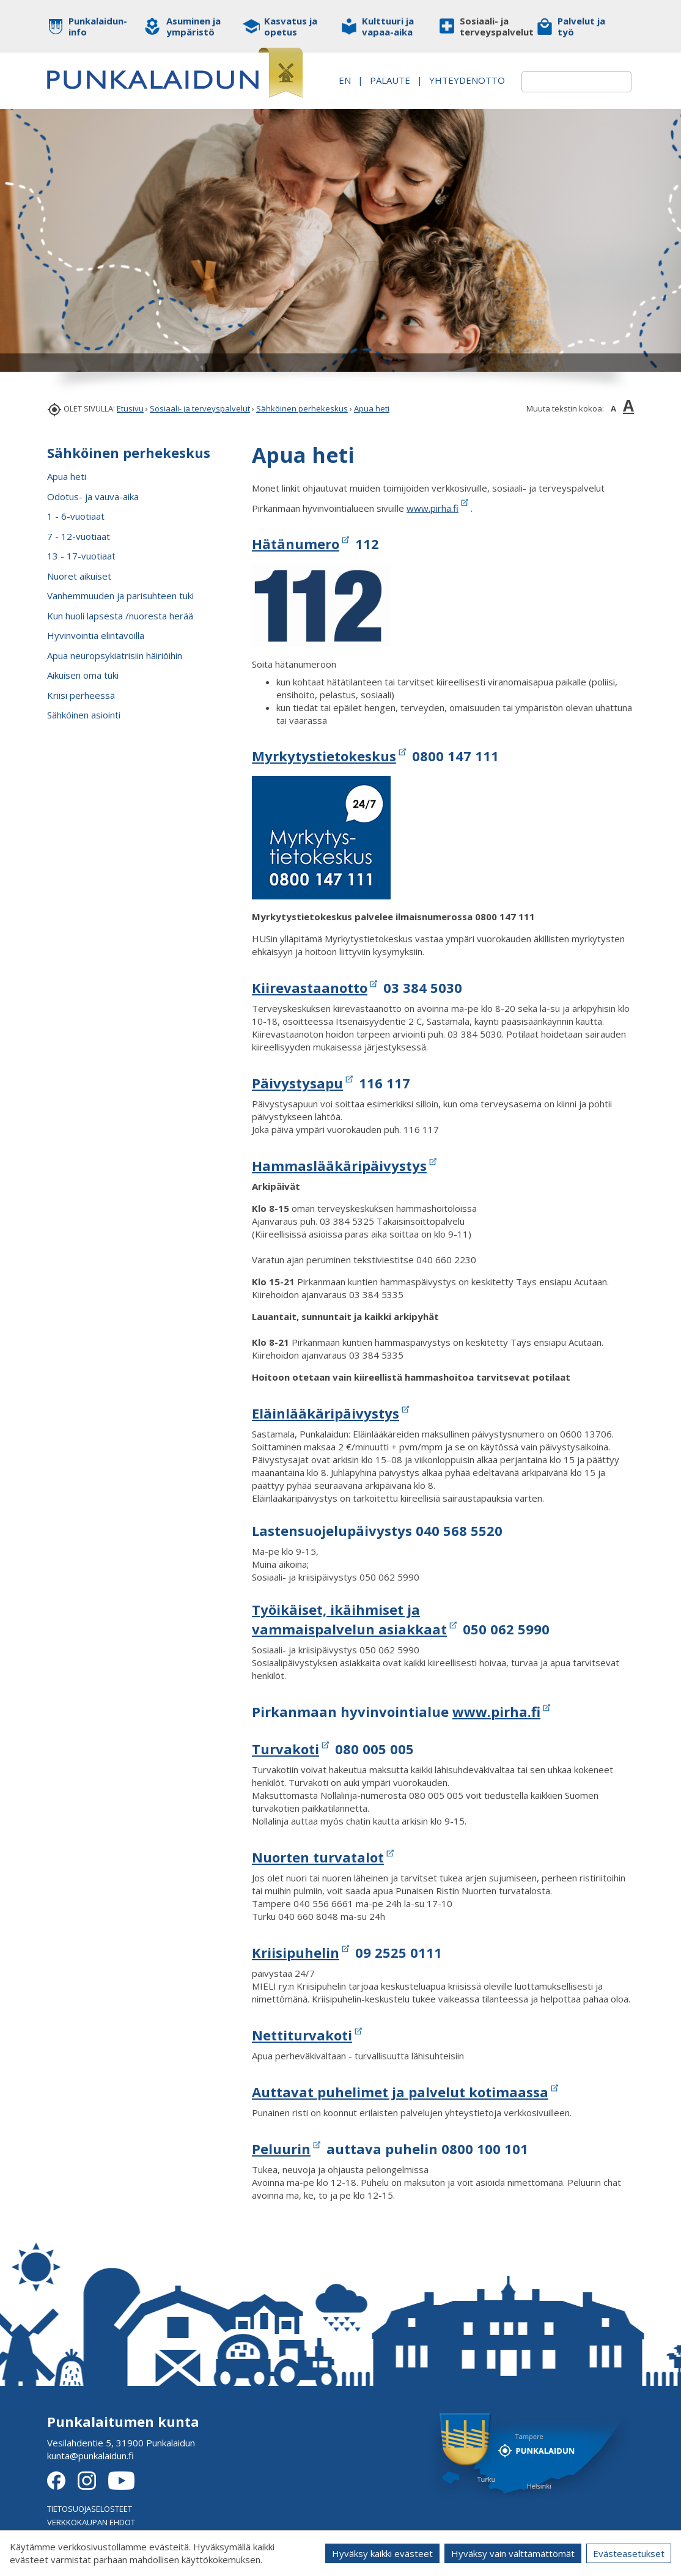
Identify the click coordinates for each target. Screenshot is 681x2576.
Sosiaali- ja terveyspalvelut (200, 408)
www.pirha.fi (432, 508)
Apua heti (371, 408)
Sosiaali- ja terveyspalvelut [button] (489, 26)
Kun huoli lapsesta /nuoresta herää (120, 616)
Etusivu (130, 408)
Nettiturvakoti (302, 2035)
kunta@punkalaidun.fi (90, 2455)
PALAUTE (462, 73)
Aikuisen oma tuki (83, 675)
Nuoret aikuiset (79, 576)
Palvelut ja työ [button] (581, 26)
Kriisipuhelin (295, 1952)
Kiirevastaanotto (309, 987)
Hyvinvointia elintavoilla (95, 635)
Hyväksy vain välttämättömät (513, 2553)
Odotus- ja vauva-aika (93, 496)
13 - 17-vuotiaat (81, 556)
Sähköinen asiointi (83, 715)
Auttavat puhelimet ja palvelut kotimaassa (400, 2092)
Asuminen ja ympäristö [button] (193, 26)
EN (417, 73)
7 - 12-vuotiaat (78, 536)
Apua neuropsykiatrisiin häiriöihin (114, 655)
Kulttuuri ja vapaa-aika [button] (388, 26)
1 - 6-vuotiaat (76, 516)
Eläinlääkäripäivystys (325, 1413)
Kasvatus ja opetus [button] (290, 26)
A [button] (613, 408)
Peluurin (281, 2148)
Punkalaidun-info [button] (97, 26)
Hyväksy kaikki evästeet (382, 2553)
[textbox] (562, 81)
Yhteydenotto (452, 86)
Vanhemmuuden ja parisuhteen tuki (120, 595)
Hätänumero (295, 543)
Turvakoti (285, 1749)
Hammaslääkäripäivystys (339, 1165)
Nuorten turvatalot (318, 1857)
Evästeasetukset (628, 2553)
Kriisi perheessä (81, 695)
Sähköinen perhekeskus (302, 408)
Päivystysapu (297, 1083)
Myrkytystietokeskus (324, 756)
